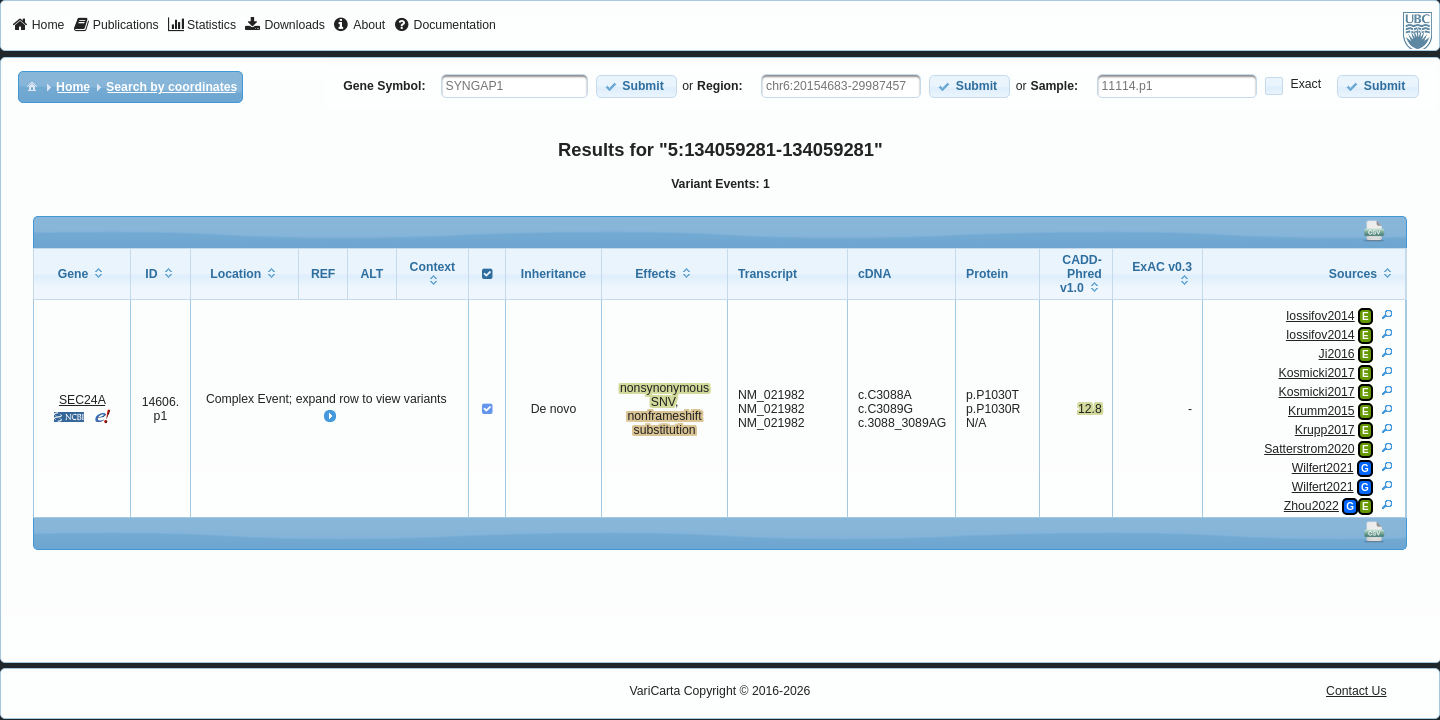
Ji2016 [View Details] (1337, 354)
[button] (636, 86)
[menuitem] (38, 26)
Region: (720, 86)
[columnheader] (82, 274)
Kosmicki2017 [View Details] (1316, 373)
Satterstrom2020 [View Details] (1309, 449)
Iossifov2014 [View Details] (1320, 316)
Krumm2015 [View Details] (1321, 411)
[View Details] (1387, 314)
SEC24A (82, 400)
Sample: (1055, 86)
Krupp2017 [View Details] (1325, 430)
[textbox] (514, 86)
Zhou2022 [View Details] (1311, 506)
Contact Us (1356, 691)
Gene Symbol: (384, 86)
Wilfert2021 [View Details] (1323, 468)
